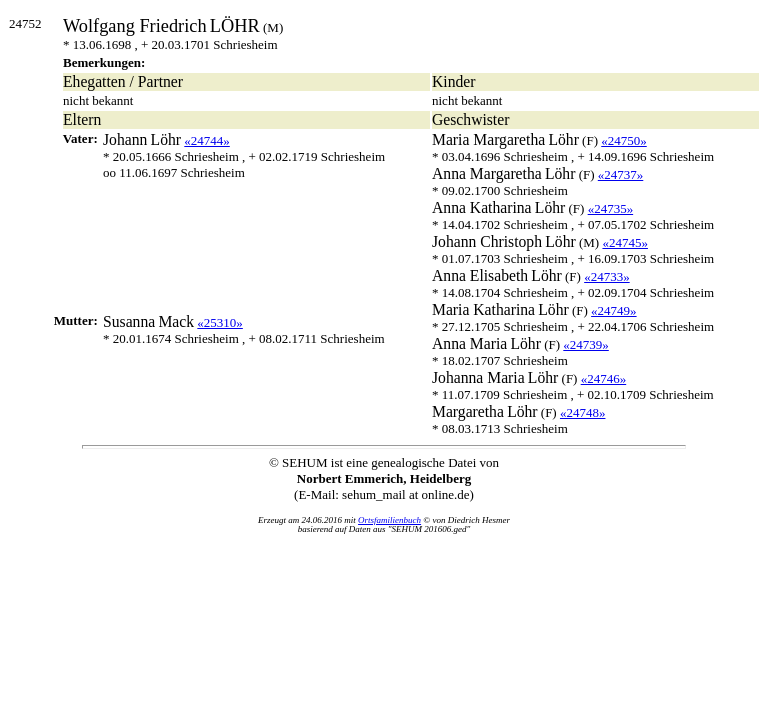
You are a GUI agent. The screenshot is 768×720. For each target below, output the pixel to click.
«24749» (614, 310)
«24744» (207, 140)
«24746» (604, 378)
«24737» (621, 174)
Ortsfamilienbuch (389, 520)
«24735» (611, 208)
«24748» (583, 412)
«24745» (625, 242)
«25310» (220, 322)
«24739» (586, 344)
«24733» (607, 276)
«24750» (624, 140)
